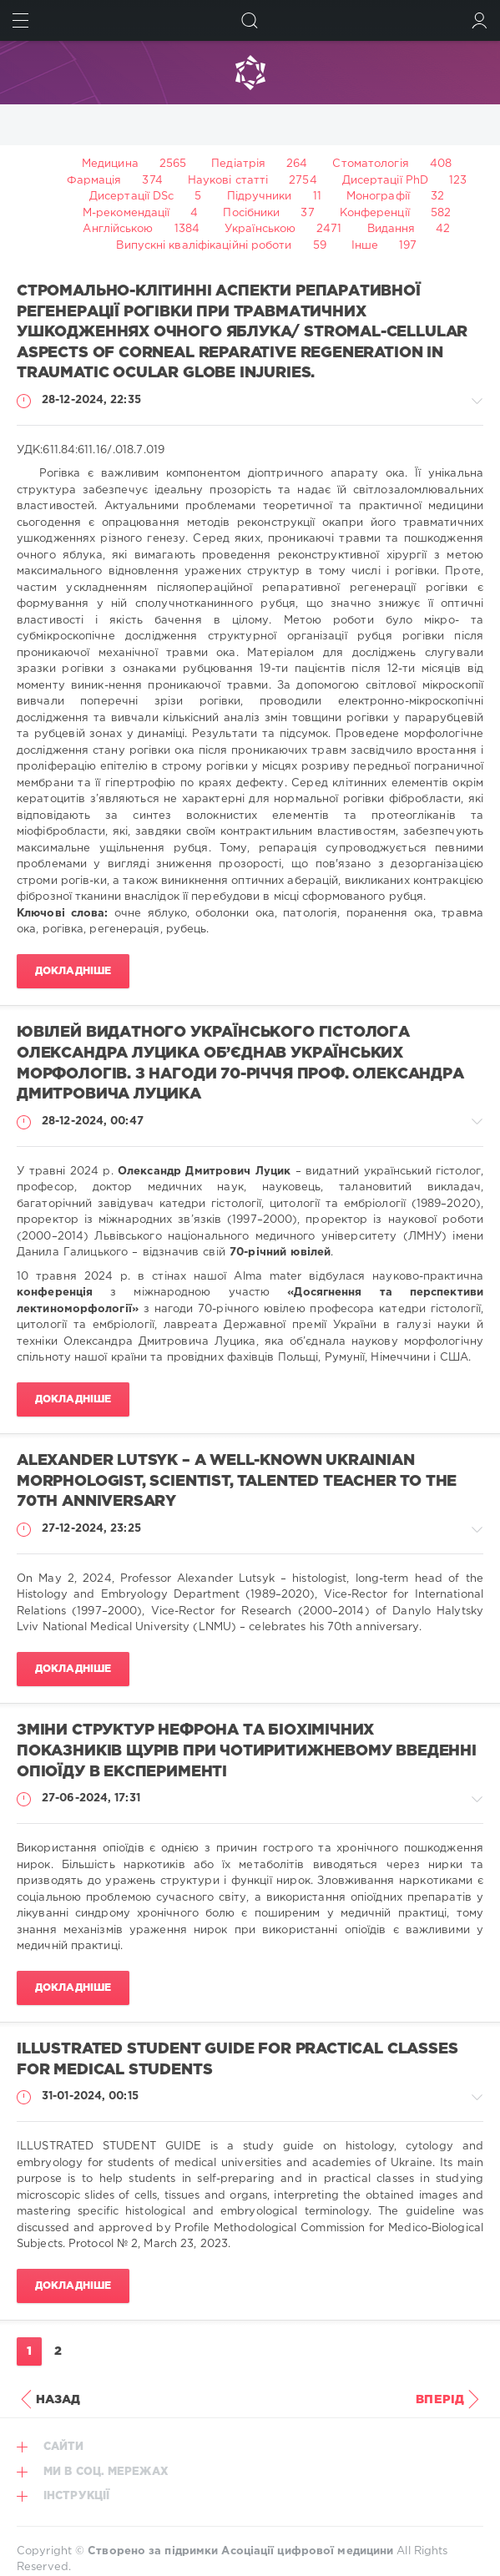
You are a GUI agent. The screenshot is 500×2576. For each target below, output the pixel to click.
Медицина (110, 164)
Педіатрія (238, 164)
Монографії (378, 196)
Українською (260, 229)
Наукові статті (228, 180)
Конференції (375, 213)
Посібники (251, 213)
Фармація (94, 180)
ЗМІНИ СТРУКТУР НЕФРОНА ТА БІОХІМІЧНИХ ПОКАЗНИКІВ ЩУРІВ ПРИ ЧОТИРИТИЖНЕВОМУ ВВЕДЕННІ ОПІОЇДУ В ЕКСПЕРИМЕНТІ (247, 1751)
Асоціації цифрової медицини (307, 2551)
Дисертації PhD (385, 180)
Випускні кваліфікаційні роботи (203, 245)
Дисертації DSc (131, 196)
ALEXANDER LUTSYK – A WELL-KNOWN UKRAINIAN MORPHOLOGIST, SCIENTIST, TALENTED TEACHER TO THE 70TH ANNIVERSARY (237, 1481)
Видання (391, 229)
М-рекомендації (126, 213)
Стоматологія (370, 164)
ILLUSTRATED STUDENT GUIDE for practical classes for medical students (237, 2060)
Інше (364, 245)
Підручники (259, 196)
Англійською (118, 229)
